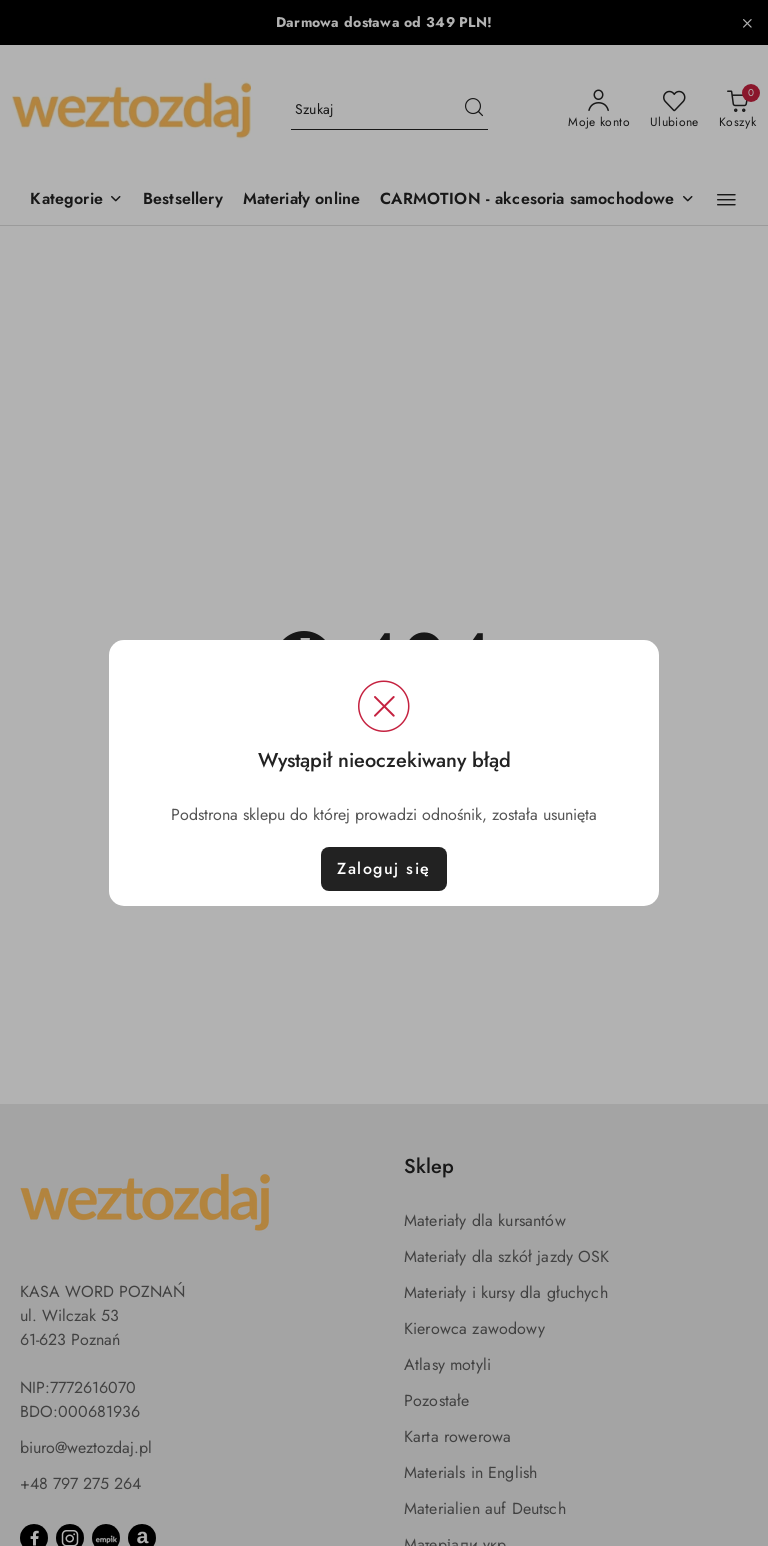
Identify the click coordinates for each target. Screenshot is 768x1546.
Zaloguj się (384, 868)
